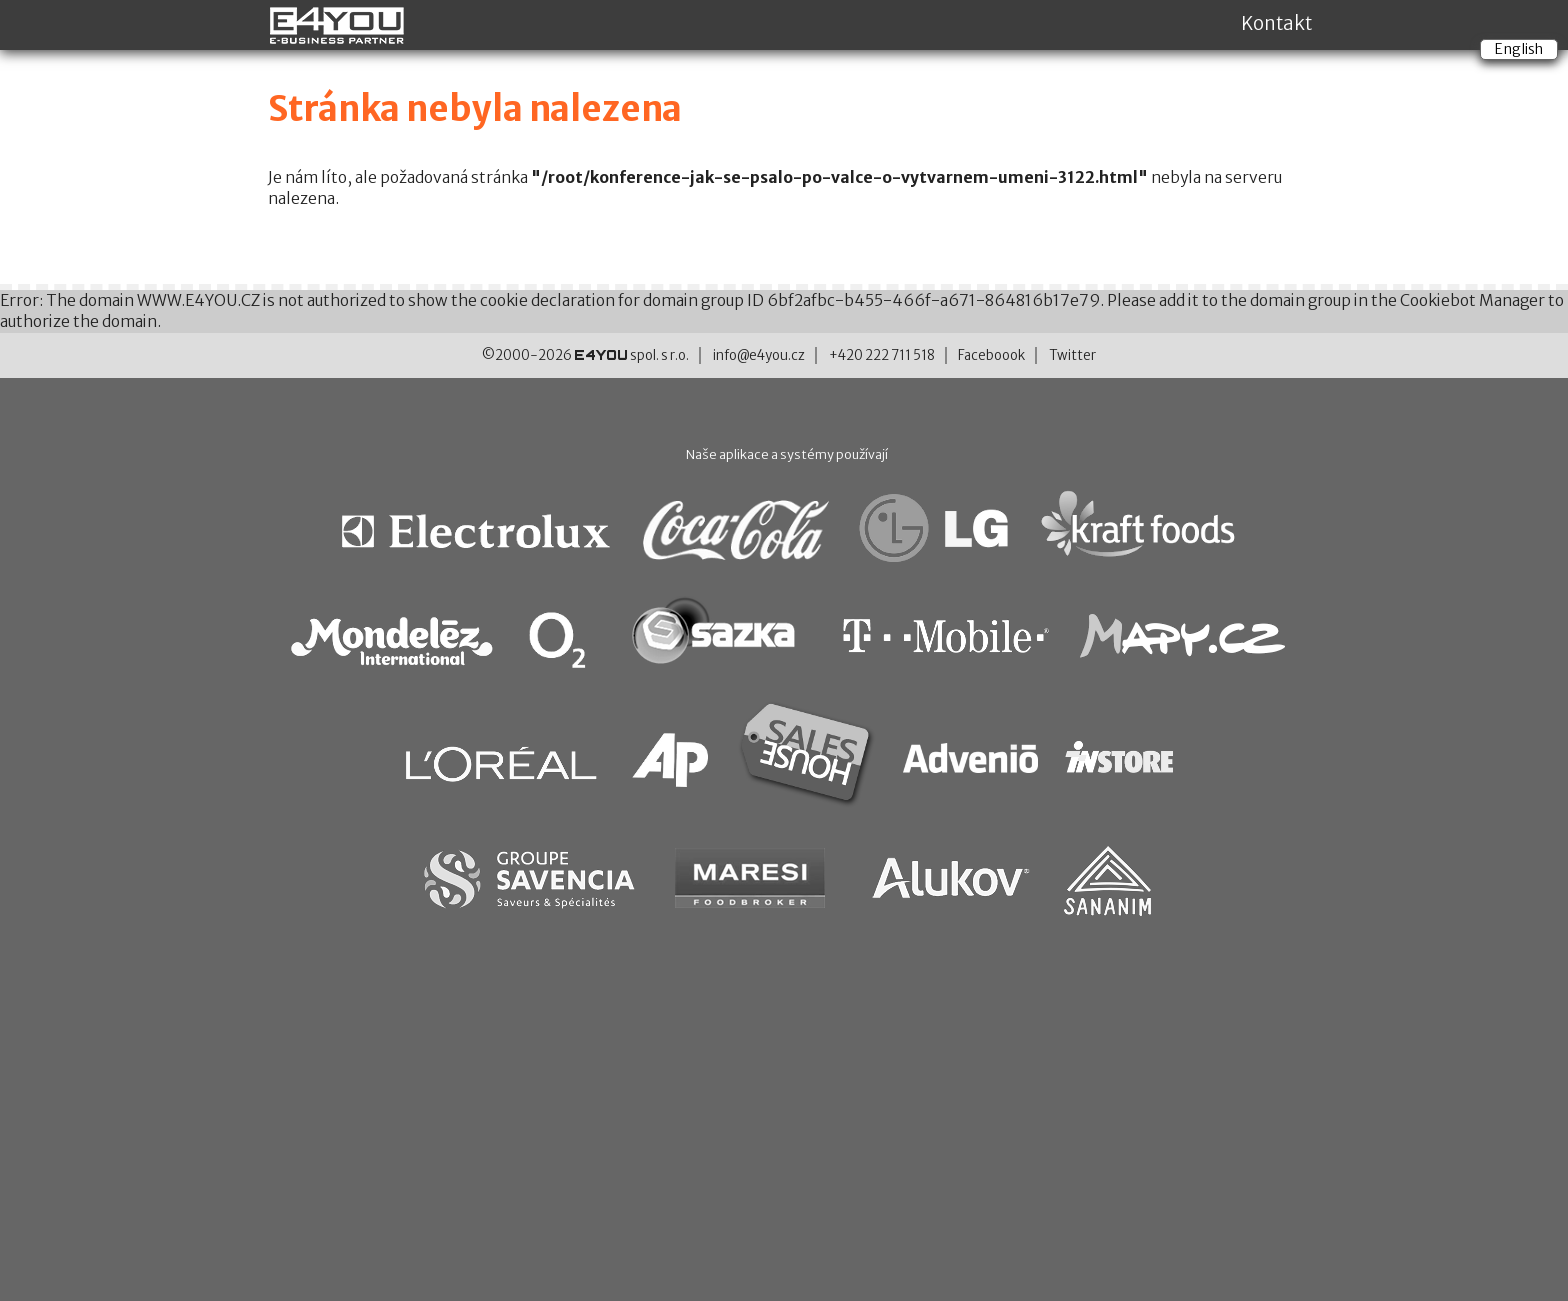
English (1519, 49)
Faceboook (991, 355)
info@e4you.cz (759, 355)
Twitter (1072, 355)
